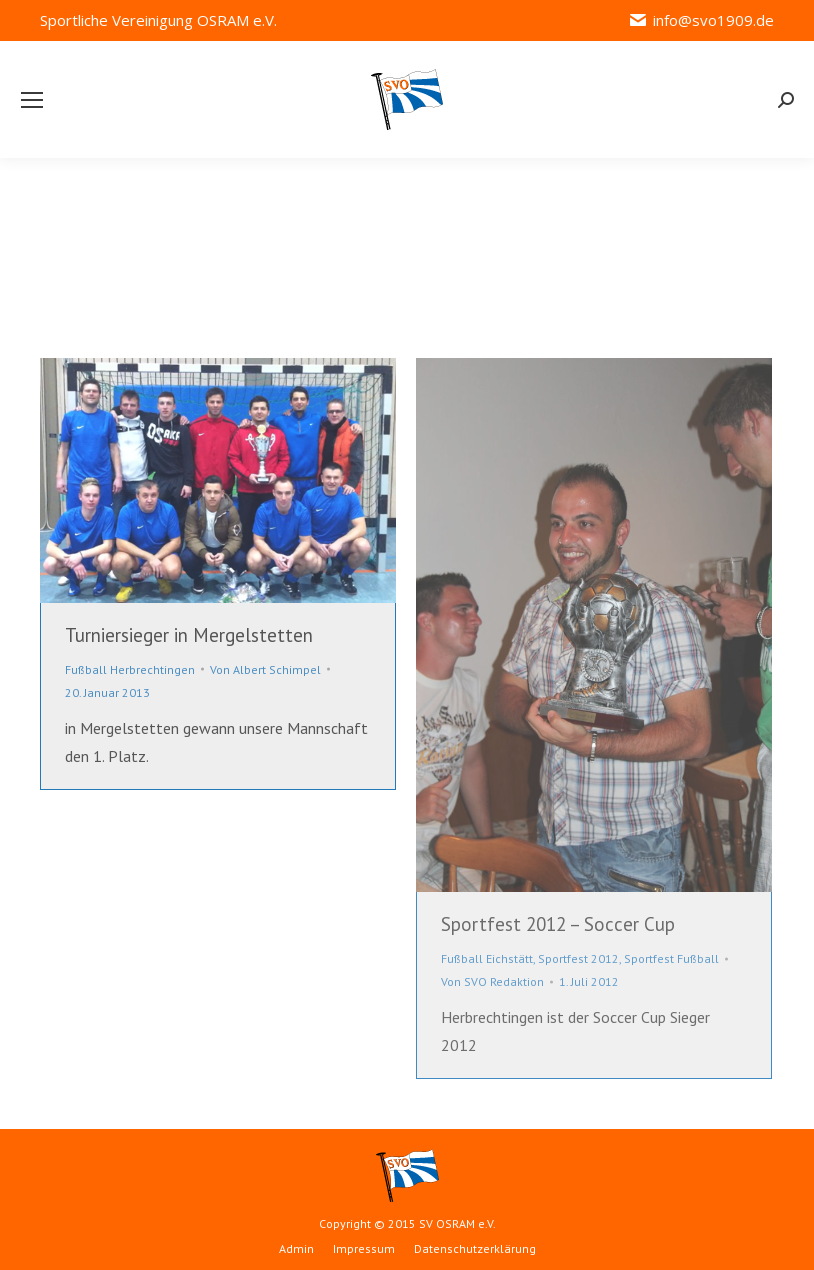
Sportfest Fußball (671, 958)
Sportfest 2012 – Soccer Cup (558, 924)
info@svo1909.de (701, 20)
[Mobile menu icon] (32, 100)
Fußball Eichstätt (487, 958)
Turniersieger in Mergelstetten (189, 635)
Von (265, 669)
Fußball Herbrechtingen (130, 669)
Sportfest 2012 (578, 958)
